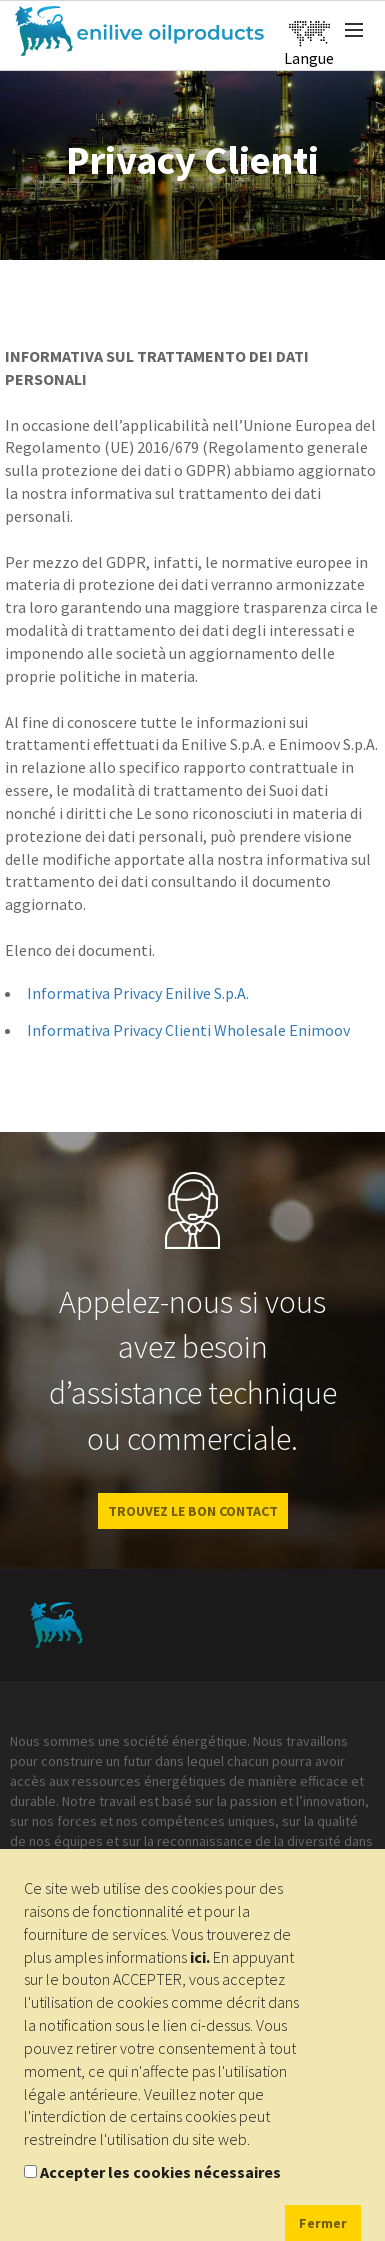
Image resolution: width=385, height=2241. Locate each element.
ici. (200, 1957)
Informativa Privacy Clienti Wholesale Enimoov (188, 1030)
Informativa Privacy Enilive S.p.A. (138, 993)
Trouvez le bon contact (193, 1511)
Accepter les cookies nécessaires (160, 2172)
